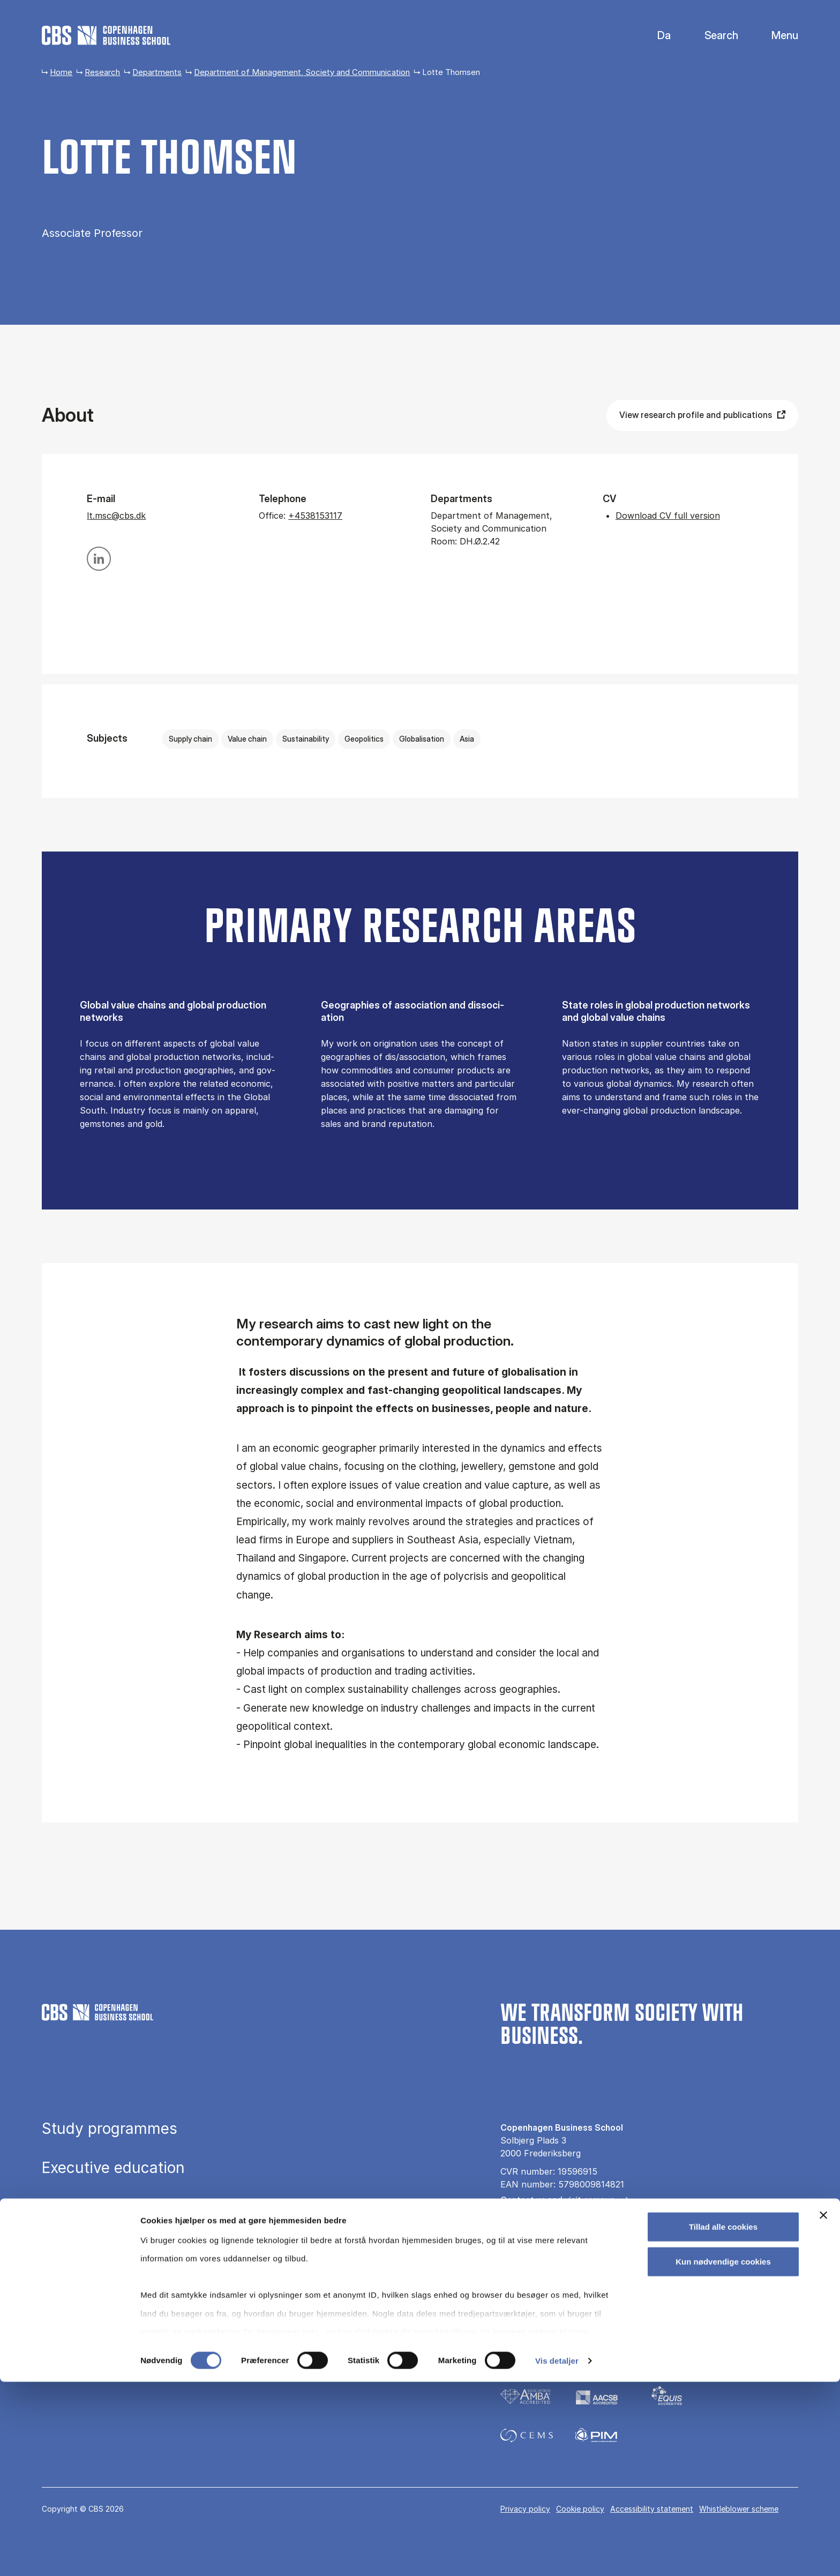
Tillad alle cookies (723, 2420)
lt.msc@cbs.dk (116, 515)
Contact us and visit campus (557, 2199)
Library (66, 2245)
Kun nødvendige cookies (723, 2455)
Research (102, 72)
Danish (655, 35)
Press (511, 2218)
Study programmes (109, 2128)
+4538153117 (315, 515)
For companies (529, 2255)
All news (516, 2236)
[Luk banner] (823, 2409)
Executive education (113, 2167)
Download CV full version (668, 515)
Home (61, 72)
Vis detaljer (557, 2554)
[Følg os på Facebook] (507, 2311)
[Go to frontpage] (106, 35)
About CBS (80, 2285)
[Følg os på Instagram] (538, 2311)
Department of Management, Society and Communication (302, 72)
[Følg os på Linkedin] (568, 2311)
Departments (157, 72)
